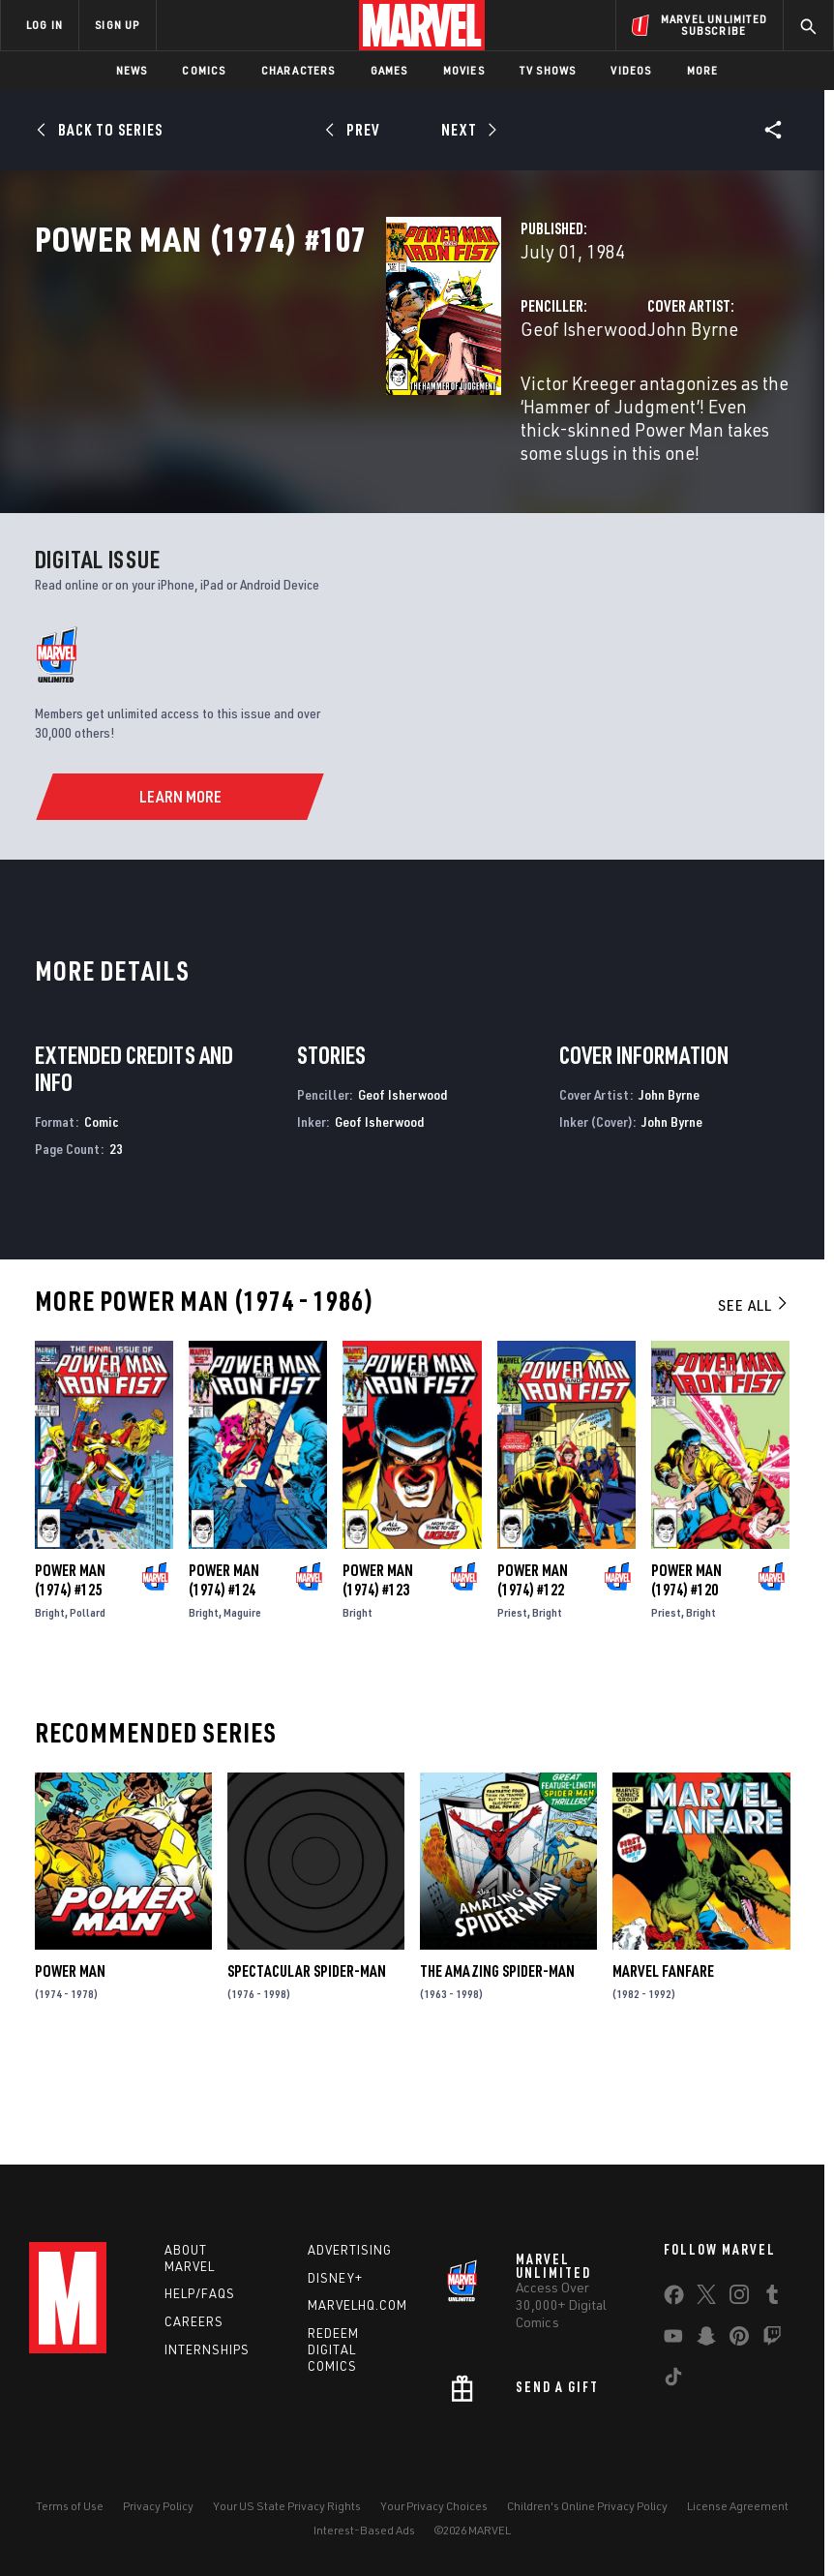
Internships (207, 2349)
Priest (512, 1704)
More (703, 70)
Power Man (70, 2063)
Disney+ (335, 2278)
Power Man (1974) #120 (686, 1671)
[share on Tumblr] (772, 2298)
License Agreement (738, 2506)
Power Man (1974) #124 (224, 1671)
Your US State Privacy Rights (287, 2506)
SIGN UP (117, 24)
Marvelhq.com (357, 2305)
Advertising (350, 2250)
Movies (464, 70)
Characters (298, 70)
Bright (50, 1704)
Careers (193, 2321)
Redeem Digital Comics (333, 2349)
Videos (631, 70)
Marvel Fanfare (663, 2063)
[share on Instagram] (739, 2298)
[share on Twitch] (772, 2339)
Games (389, 70)
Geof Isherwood (338, 414)
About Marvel (189, 2258)
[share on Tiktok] (673, 2380)
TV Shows (548, 70)
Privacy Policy (158, 2506)
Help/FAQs (199, 2293)
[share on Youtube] (673, 2339)
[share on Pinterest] (739, 2339)
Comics (203, 70)
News (132, 70)
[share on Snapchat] (706, 2339)
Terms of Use (70, 2506)
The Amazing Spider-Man (497, 2063)
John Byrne (569, 414)
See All (753, 1397)
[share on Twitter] (706, 2298)
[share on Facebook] (674, 2299)
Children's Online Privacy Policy (587, 2506)
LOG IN (44, 24)
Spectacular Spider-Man (306, 2063)
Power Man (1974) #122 (532, 1671)
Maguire (242, 1704)
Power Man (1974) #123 (378, 1671)
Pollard (87, 1704)
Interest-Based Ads (364, 2530)
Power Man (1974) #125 (70, 1671)
